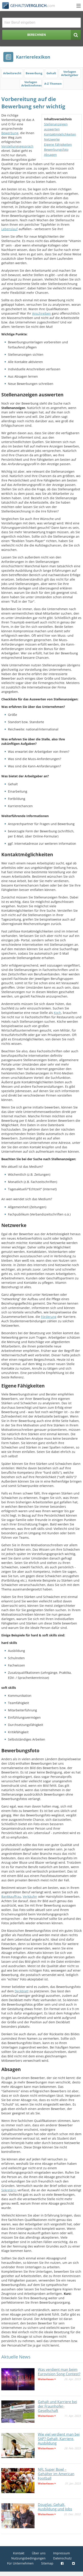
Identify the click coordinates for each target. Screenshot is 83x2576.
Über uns (39, 2553)
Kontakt (18, 2553)
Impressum (61, 2553)
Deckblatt (22, 1991)
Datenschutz (62, 2558)
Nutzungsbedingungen (28, 2558)
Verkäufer (30, 1896)
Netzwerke (52, 139)
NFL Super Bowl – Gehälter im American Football (56, 2474)
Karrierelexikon (33, 57)
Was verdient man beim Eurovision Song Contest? (59, 2371)
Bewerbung (9, 133)
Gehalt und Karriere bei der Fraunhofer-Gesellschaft (57, 2406)
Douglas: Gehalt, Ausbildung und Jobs (55, 2506)
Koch (57, 1013)
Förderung (48, 1317)
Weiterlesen (46, 2379)
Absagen (50, 155)
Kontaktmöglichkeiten (60, 134)
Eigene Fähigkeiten (58, 144)
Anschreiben (41, 313)
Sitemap (47, 2563)
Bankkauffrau (11, 1896)
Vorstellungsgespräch (17, 146)
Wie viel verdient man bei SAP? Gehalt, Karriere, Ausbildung (59, 2439)
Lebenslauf (9, 229)
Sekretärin (9, 2190)
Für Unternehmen (20, 2563)
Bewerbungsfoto (56, 149)
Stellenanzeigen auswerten (56, 126)
